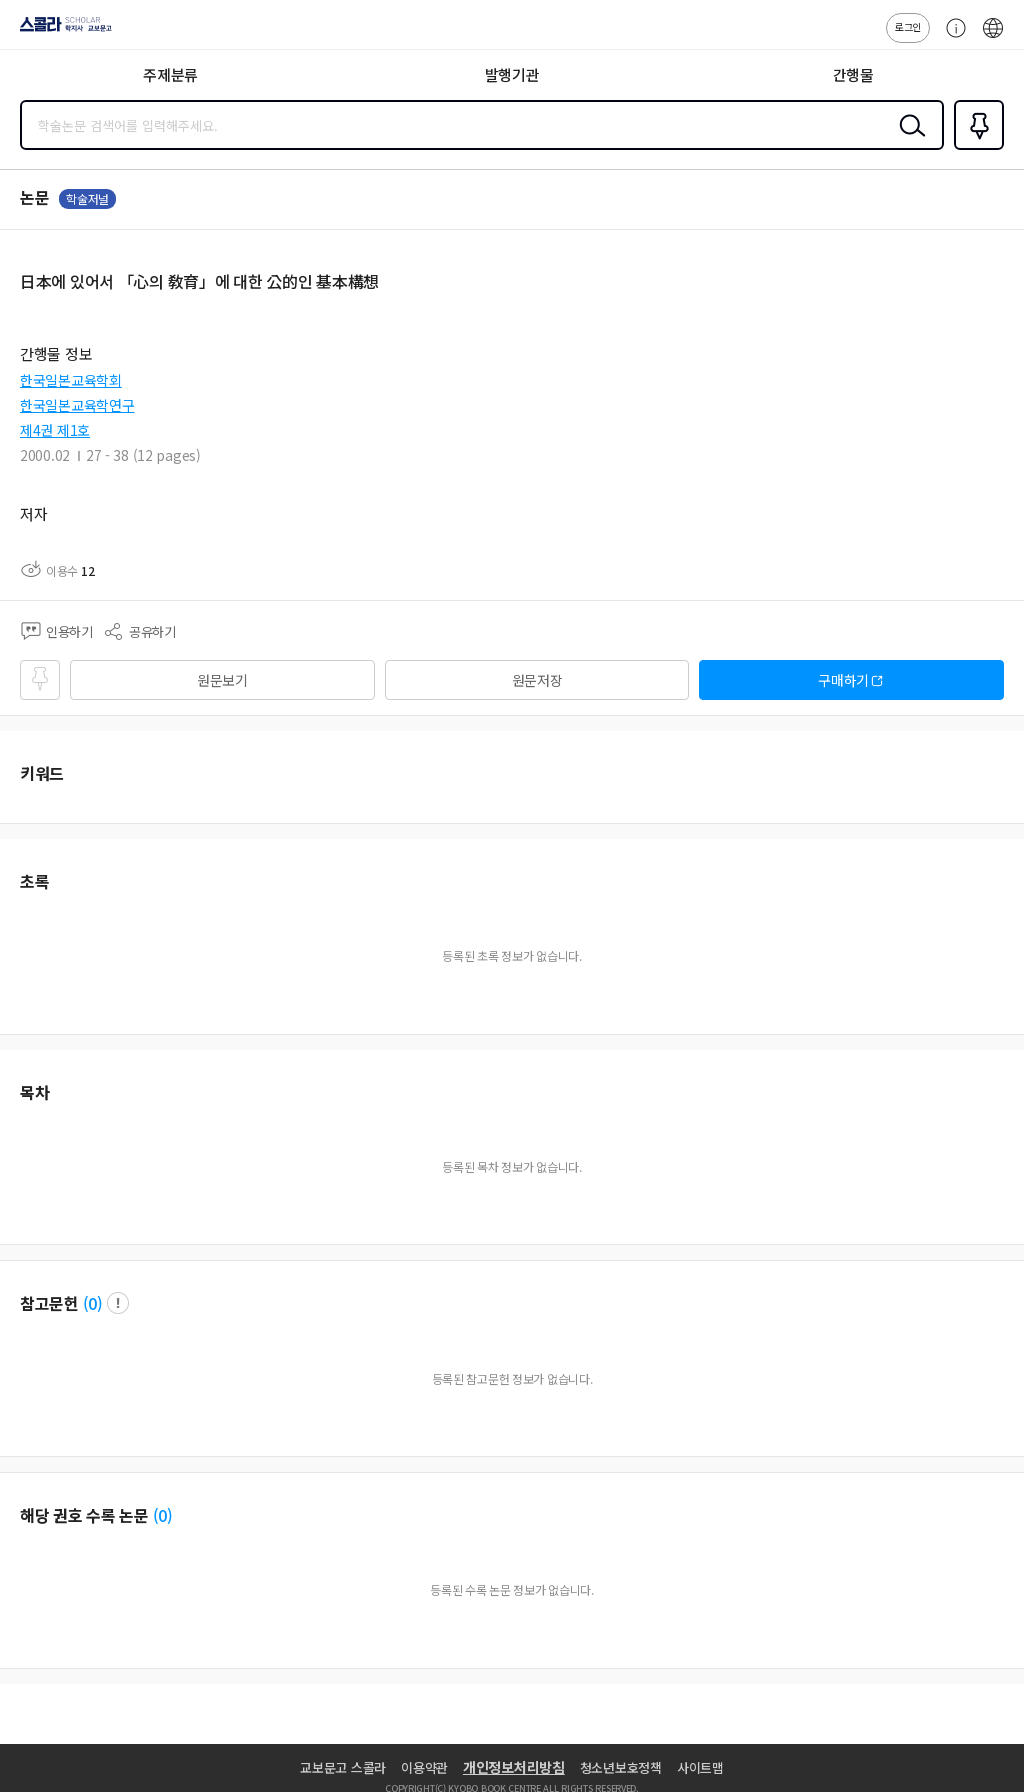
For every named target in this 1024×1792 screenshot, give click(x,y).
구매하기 (843, 680)
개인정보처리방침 (514, 1767)
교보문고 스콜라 (343, 1767)
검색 (908, 141)
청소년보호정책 (621, 1767)
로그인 (908, 26)
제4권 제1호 (55, 430)
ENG (993, 38)
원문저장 (537, 680)
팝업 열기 (118, 1303)
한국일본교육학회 (71, 380)
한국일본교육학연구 (77, 405)
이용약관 (424, 1767)
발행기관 (512, 74)
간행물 (853, 74)
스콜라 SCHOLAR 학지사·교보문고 (60, 31)
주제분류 (170, 74)
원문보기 (222, 680)
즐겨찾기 (975, 148)
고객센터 (951, 38)
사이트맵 (700, 1767)
